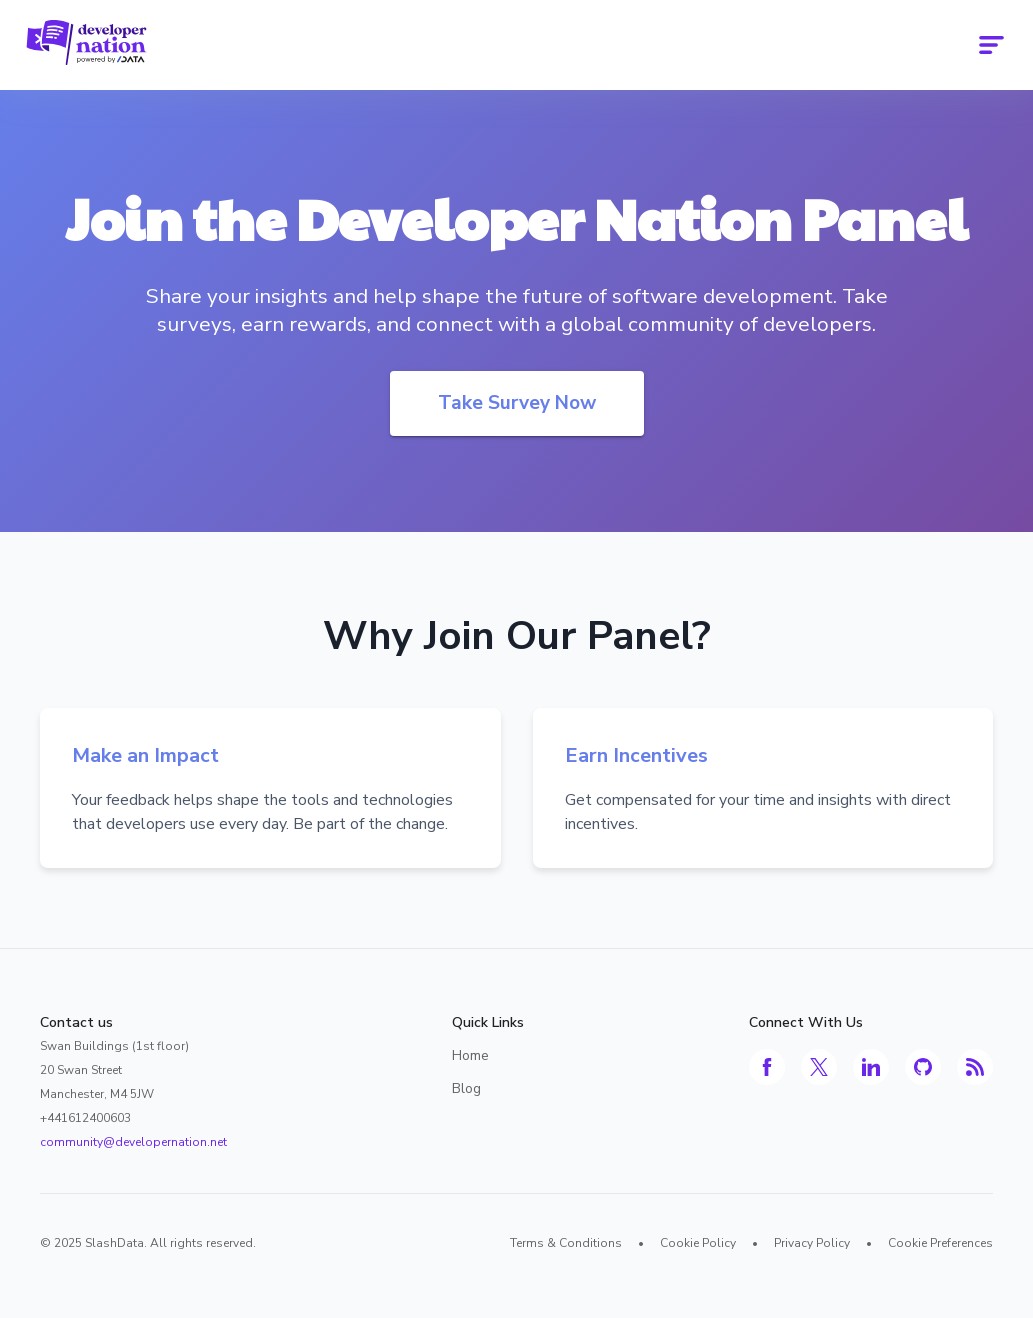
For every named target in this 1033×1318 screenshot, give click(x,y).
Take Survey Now (517, 403)
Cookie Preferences (940, 1243)
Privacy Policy (812, 1243)
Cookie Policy (698, 1243)
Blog (466, 1088)
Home (470, 1055)
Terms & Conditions (566, 1243)
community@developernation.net (133, 1142)
